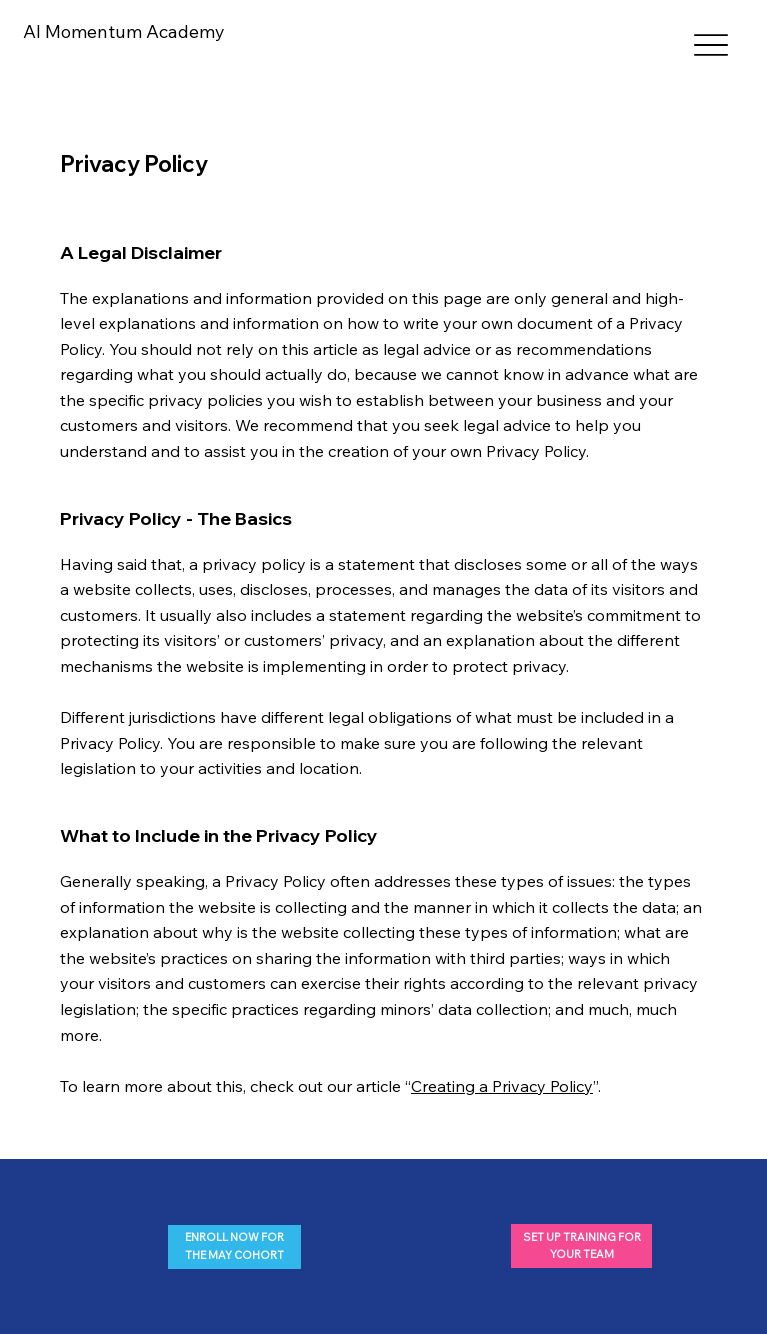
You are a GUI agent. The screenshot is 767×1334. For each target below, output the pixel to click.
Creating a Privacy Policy (502, 1086)
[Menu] (711, 45)
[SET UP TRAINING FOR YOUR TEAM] (581, 1246)
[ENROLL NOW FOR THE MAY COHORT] (235, 1247)
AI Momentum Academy (124, 31)
